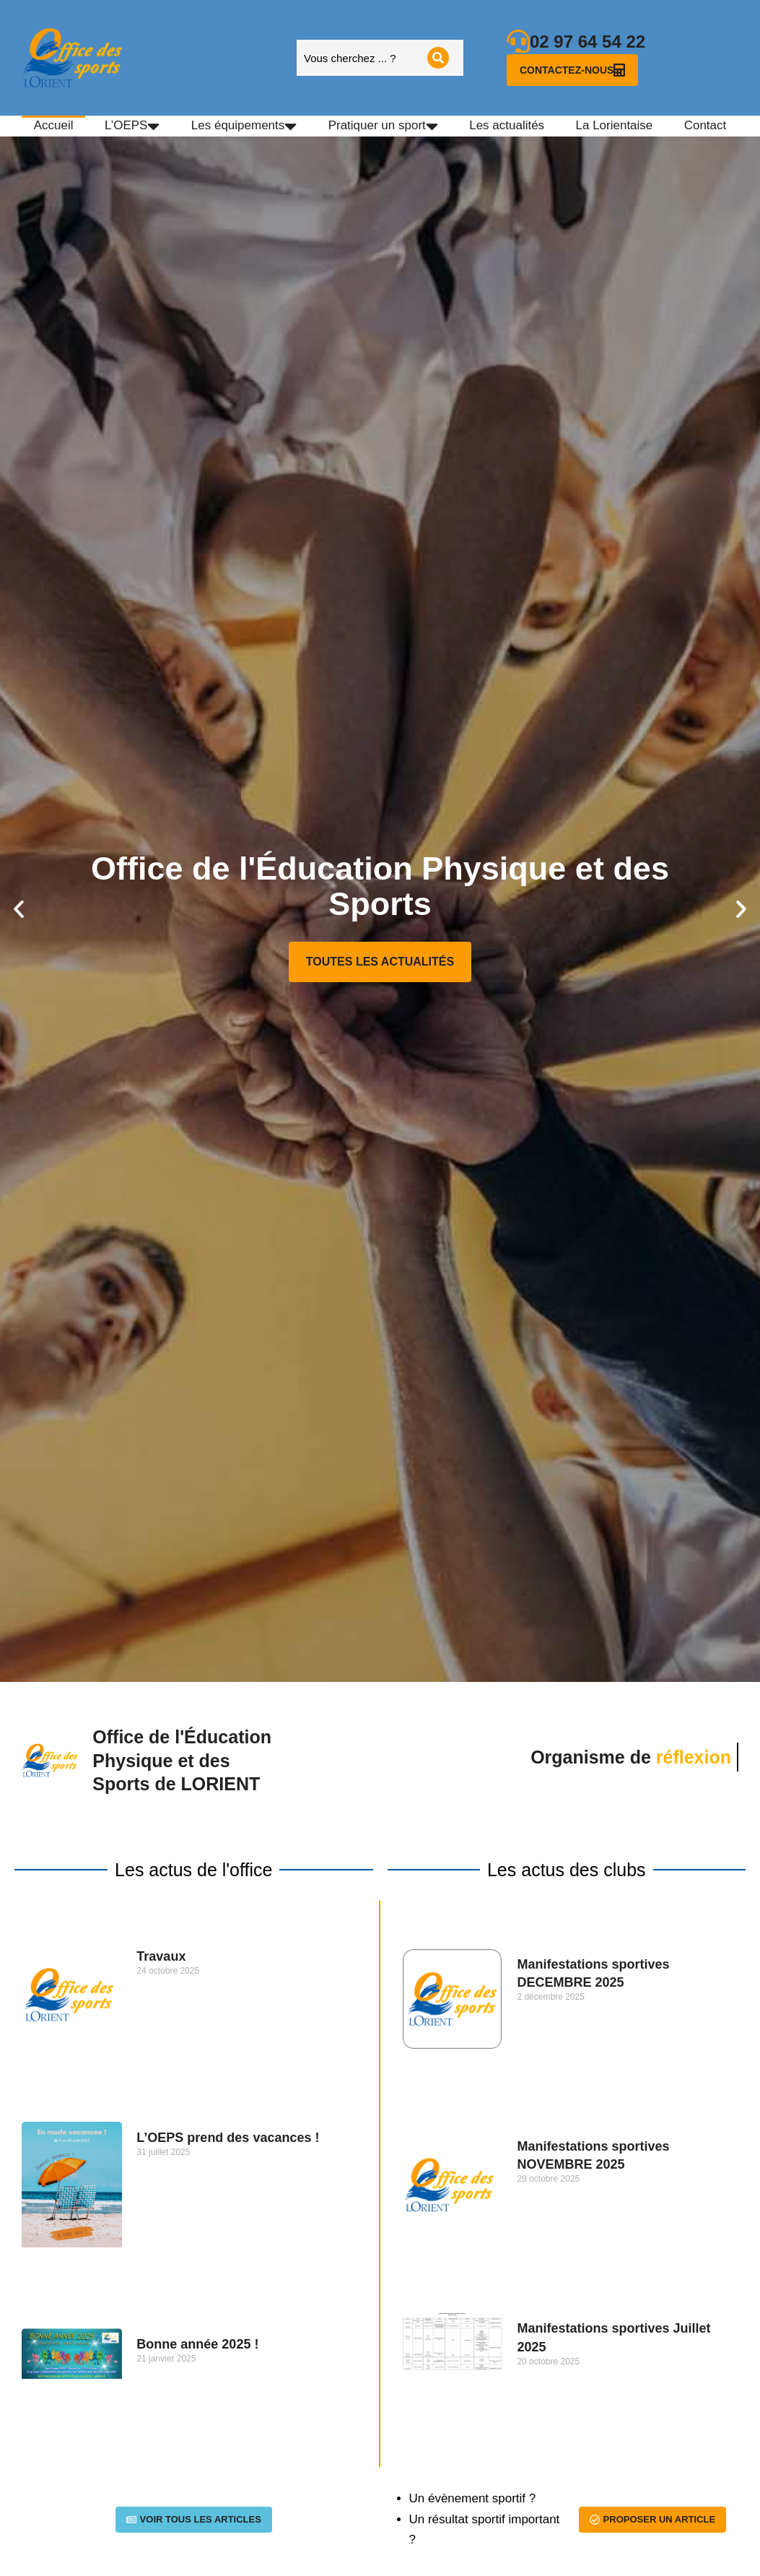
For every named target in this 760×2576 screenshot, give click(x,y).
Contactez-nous (572, 70)
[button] (18, 909)
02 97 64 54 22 (587, 41)
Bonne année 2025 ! (197, 2344)
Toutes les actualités (380, 961)
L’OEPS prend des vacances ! (227, 2137)
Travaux (160, 1956)
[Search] (438, 58)
